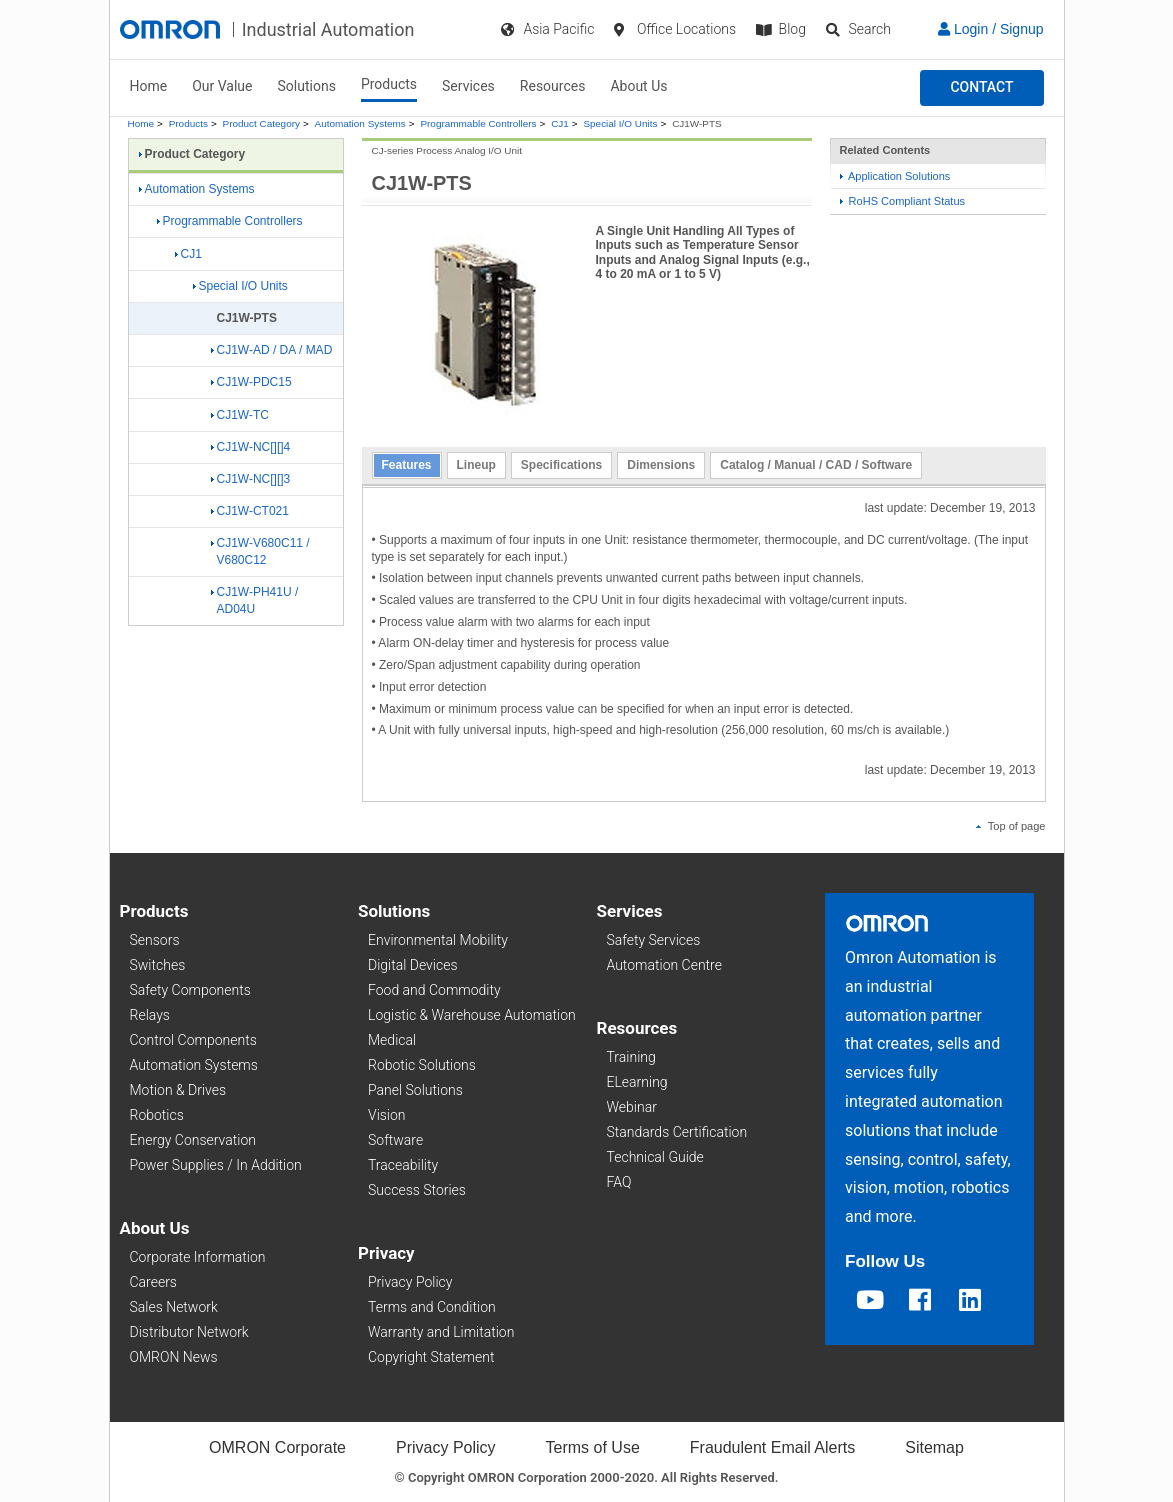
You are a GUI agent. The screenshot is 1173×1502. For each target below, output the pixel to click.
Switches (158, 965)
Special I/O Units (620, 123)
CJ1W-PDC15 (251, 382)
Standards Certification (677, 1132)
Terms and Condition (432, 1307)
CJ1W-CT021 (250, 511)
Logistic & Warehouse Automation (472, 1015)
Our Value (222, 86)
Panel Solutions (415, 1090)
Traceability (403, 1165)
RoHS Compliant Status (903, 201)
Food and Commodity (434, 990)
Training (631, 1057)
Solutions (307, 86)
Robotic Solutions (422, 1065)
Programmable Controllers (478, 123)
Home (149, 86)
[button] (981, 88)
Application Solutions (895, 176)
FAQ (619, 1182)
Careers (153, 1282)
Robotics (157, 1115)
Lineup (476, 465)
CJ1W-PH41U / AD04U (255, 600)
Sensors (155, 940)
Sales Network (174, 1307)
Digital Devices (413, 965)
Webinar (632, 1107)
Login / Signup (990, 29)
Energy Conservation (193, 1140)
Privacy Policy (410, 1282)
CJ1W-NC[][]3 (251, 479)
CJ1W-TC (240, 415)
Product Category (261, 123)
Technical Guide (655, 1157)
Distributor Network (189, 1332)
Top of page (1011, 826)
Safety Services (654, 940)
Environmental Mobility (438, 940)
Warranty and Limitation (441, 1332)
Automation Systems (360, 123)
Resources (553, 86)
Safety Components (190, 990)
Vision (387, 1115)
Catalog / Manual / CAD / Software (816, 465)
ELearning (637, 1082)
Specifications (561, 465)
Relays (150, 1015)
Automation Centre (664, 965)
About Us (638, 86)
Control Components (193, 1040)
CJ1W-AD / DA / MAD (272, 350)
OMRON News (174, 1357)
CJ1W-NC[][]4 (251, 447)
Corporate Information (198, 1257)
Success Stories (417, 1190)
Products (389, 84)
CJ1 (560, 123)
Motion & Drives (178, 1090)
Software (395, 1140)
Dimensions (661, 465)
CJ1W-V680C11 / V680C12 (260, 551)
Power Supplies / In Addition (216, 1165)
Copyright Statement (431, 1357)
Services (468, 86)
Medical (392, 1040)
